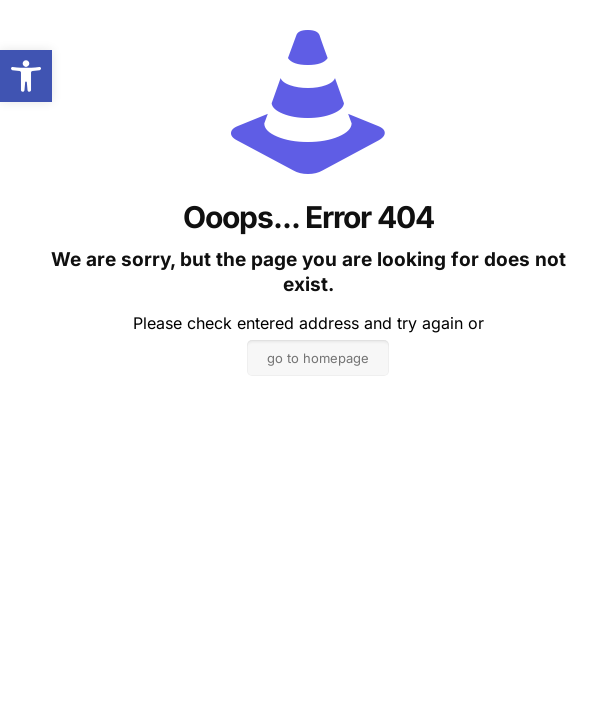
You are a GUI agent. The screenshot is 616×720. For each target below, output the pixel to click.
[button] (26, 76)
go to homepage (318, 358)
